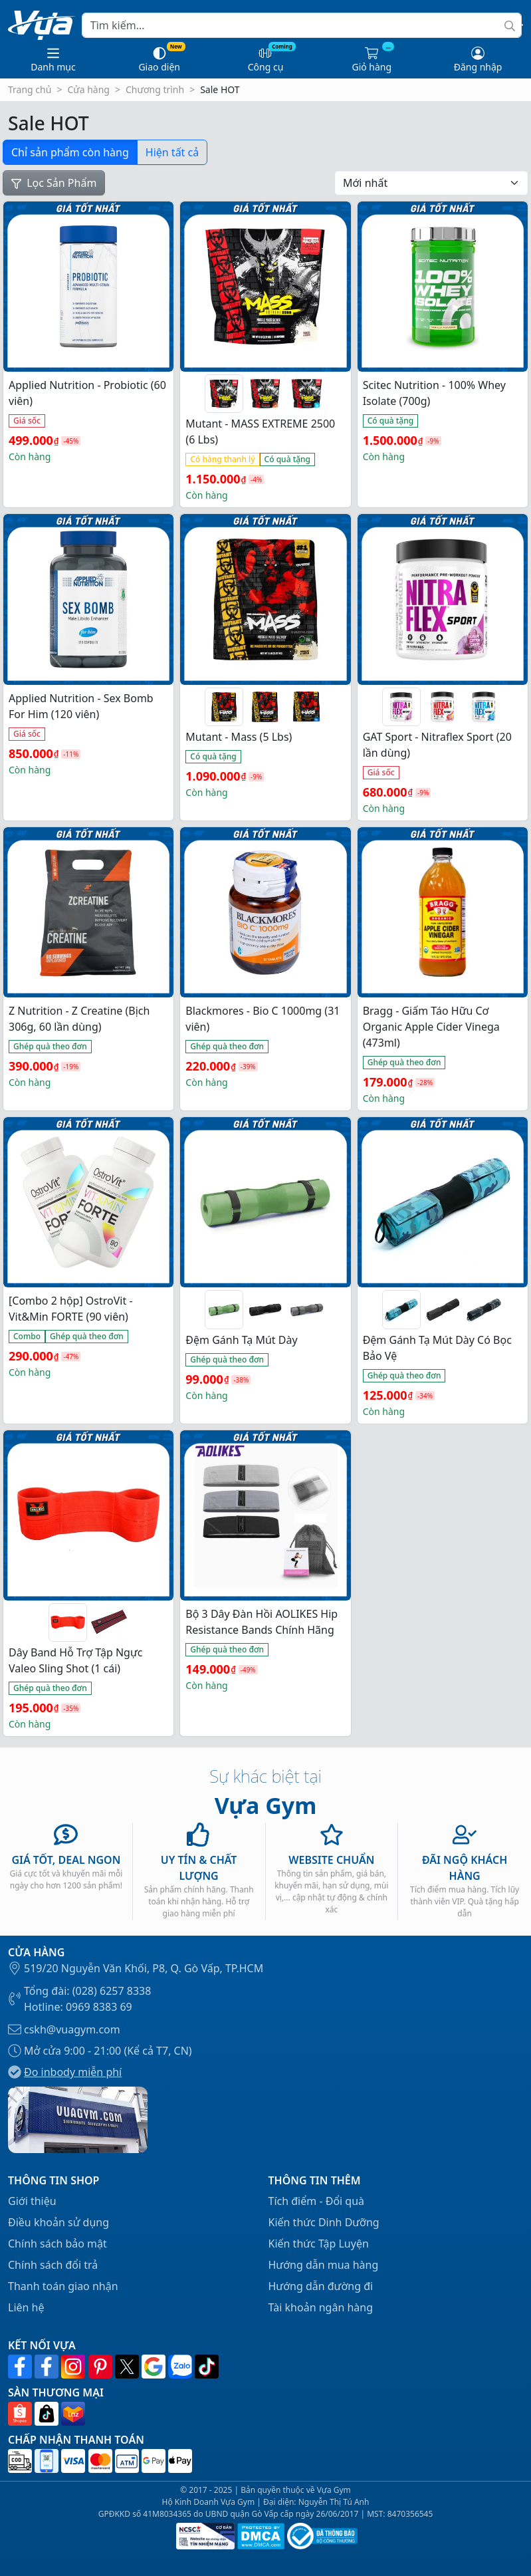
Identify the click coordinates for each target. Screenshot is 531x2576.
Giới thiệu (32, 2201)
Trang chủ (29, 89)
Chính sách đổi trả (53, 2264)
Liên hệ (26, 2307)
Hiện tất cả (172, 152)
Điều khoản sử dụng (58, 2222)
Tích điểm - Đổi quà (316, 2201)
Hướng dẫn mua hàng (323, 2264)
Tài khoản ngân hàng (320, 2307)
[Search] (302, 25)
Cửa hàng (88, 89)
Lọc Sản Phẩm (53, 183)
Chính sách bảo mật (57, 2243)
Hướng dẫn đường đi (320, 2286)
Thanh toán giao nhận (63, 2286)
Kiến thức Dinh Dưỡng (323, 2222)
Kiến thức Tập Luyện (318, 2243)
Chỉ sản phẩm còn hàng (70, 152)
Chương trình (155, 89)
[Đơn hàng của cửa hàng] (431, 182)
